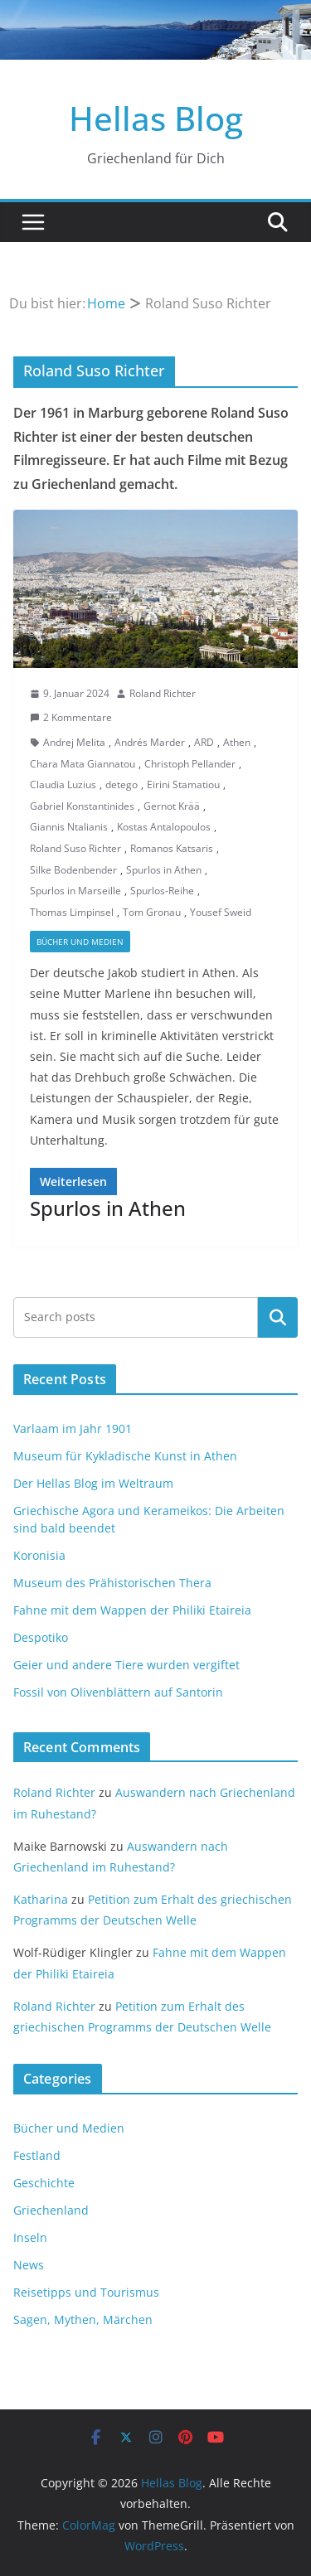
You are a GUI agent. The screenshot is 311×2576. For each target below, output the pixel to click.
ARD (204, 742)
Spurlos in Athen (164, 870)
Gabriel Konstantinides (82, 806)
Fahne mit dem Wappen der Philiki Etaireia (132, 1610)
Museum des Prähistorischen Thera (112, 1583)
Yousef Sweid (220, 912)
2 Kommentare (71, 717)
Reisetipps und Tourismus (86, 2292)
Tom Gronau (152, 912)
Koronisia (39, 1555)
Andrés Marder (149, 742)
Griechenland (51, 2210)
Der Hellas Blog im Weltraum (93, 1483)
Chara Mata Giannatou (82, 764)
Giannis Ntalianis (69, 827)
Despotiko (40, 1637)
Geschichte (44, 2183)
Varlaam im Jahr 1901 (72, 1428)
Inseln (30, 2237)
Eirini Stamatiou (183, 784)
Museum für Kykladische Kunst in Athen (125, 1456)
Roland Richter (162, 693)
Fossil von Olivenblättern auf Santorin (118, 1692)
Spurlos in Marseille (75, 891)
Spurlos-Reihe (162, 891)
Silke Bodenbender (73, 870)
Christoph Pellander (190, 764)
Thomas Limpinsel (72, 912)
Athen (236, 742)
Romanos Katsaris (171, 848)
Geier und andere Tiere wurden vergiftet (126, 1665)
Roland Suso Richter (75, 848)
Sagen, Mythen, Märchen (83, 2319)
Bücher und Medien (80, 941)
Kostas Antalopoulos (164, 827)
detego (121, 784)
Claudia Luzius (63, 784)
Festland (37, 2155)
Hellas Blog (156, 118)
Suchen (278, 1317)
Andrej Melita (74, 742)
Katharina (40, 1899)
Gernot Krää (171, 806)
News (28, 2265)
